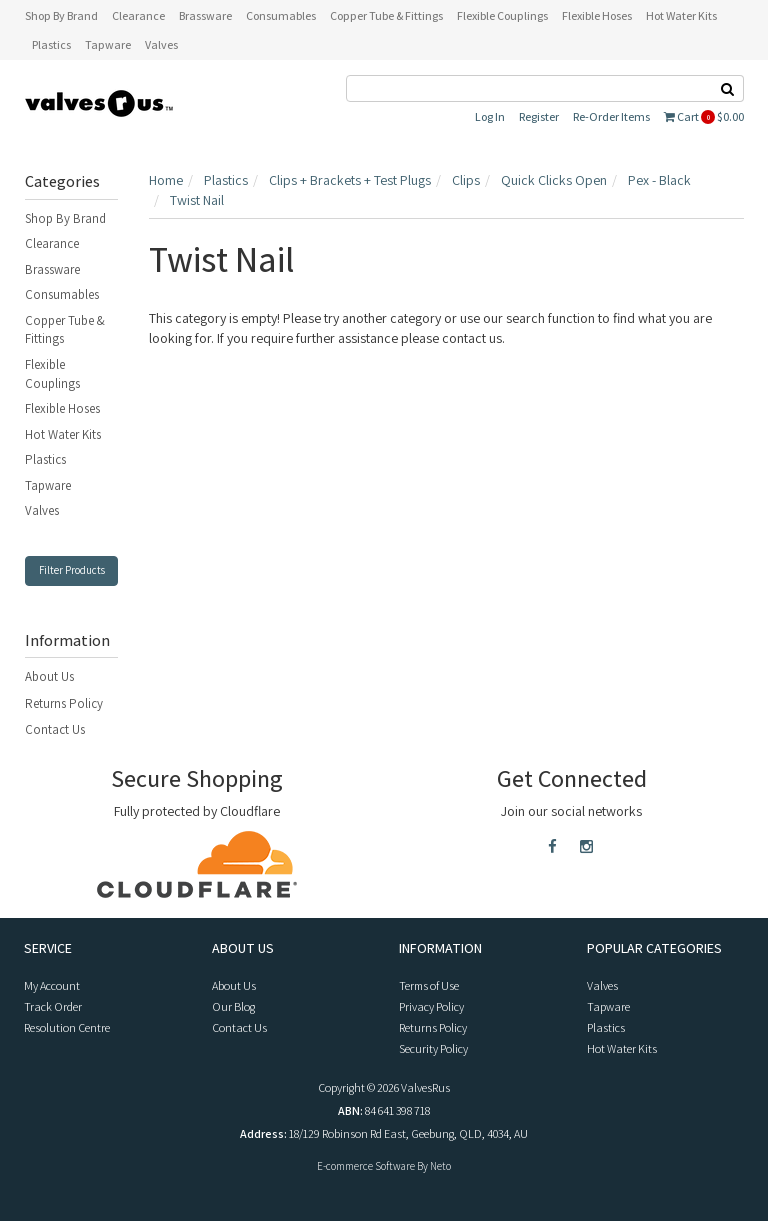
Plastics (45, 459)
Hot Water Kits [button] (681, 15)
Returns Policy (64, 703)
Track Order (53, 1006)
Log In (490, 116)
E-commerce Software (366, 1166)
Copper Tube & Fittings (65, 330)
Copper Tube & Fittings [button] (386, 15)
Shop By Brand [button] (61, 15)
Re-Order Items (611, 116)
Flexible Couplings (52, 374)
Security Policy (433, 1048)
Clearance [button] (138, 15)
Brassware (52, 269)
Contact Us (55, 729)
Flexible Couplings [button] (502, 15)
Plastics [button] (51, 44)
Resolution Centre (67, 1027)
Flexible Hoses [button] (597, 15)
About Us (49, 676)
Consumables (62, 294)
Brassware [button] (205, 15)
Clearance (52, 243)
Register (539, 116)
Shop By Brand (65, 218)
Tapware (48, 485)
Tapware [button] (108, 44)
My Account (52, 985)
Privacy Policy (431, 1006)
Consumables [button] (281, 15)
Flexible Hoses (62, 408)
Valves (42, 510)
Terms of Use (429, 985)
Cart (704, 116)
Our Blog (233, 1006)
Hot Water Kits (63, 434)
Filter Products (72, 570)
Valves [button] (161, 44)
